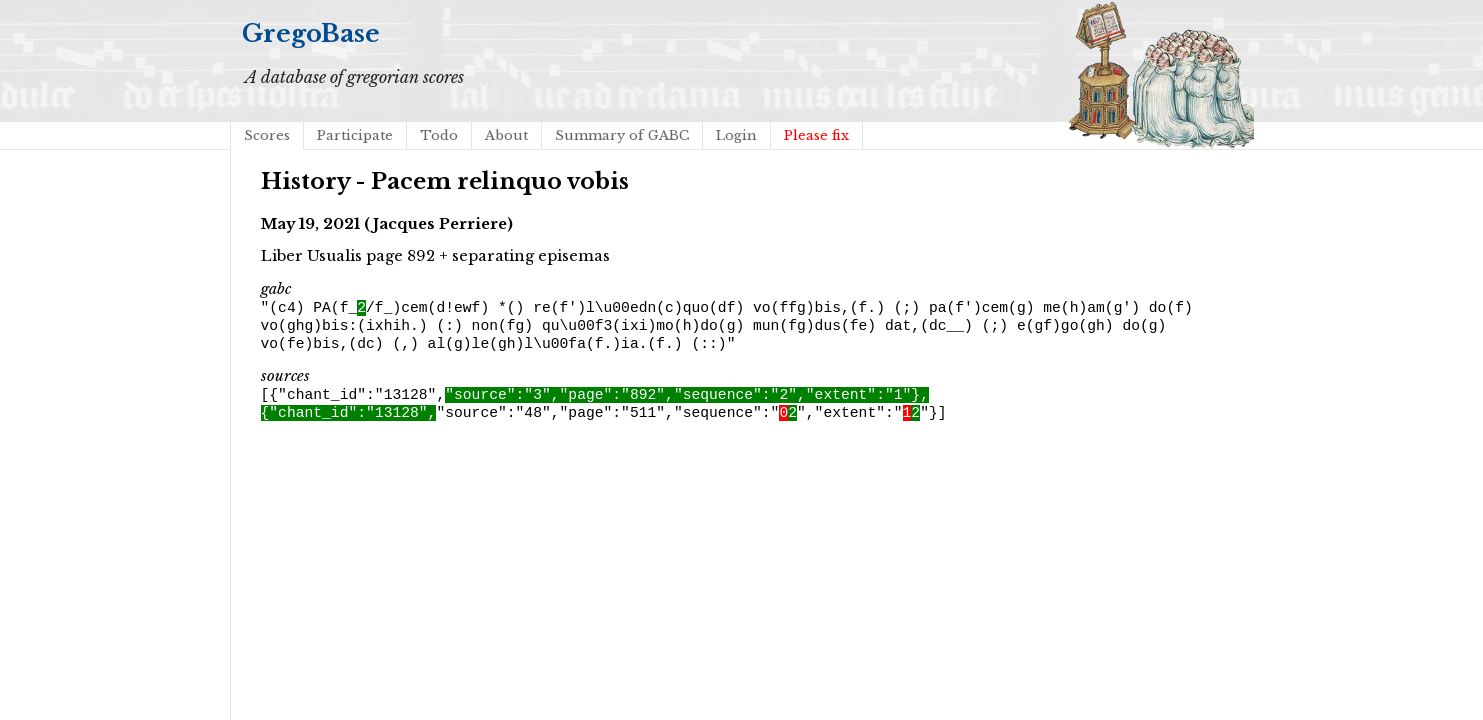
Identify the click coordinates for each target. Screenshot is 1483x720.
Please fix (816, 135)
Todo (439, 135)
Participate (355, 135)
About (506, 135)
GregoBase (311, 33)
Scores (267, 135)
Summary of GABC (622, 135)
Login (736, 135)
